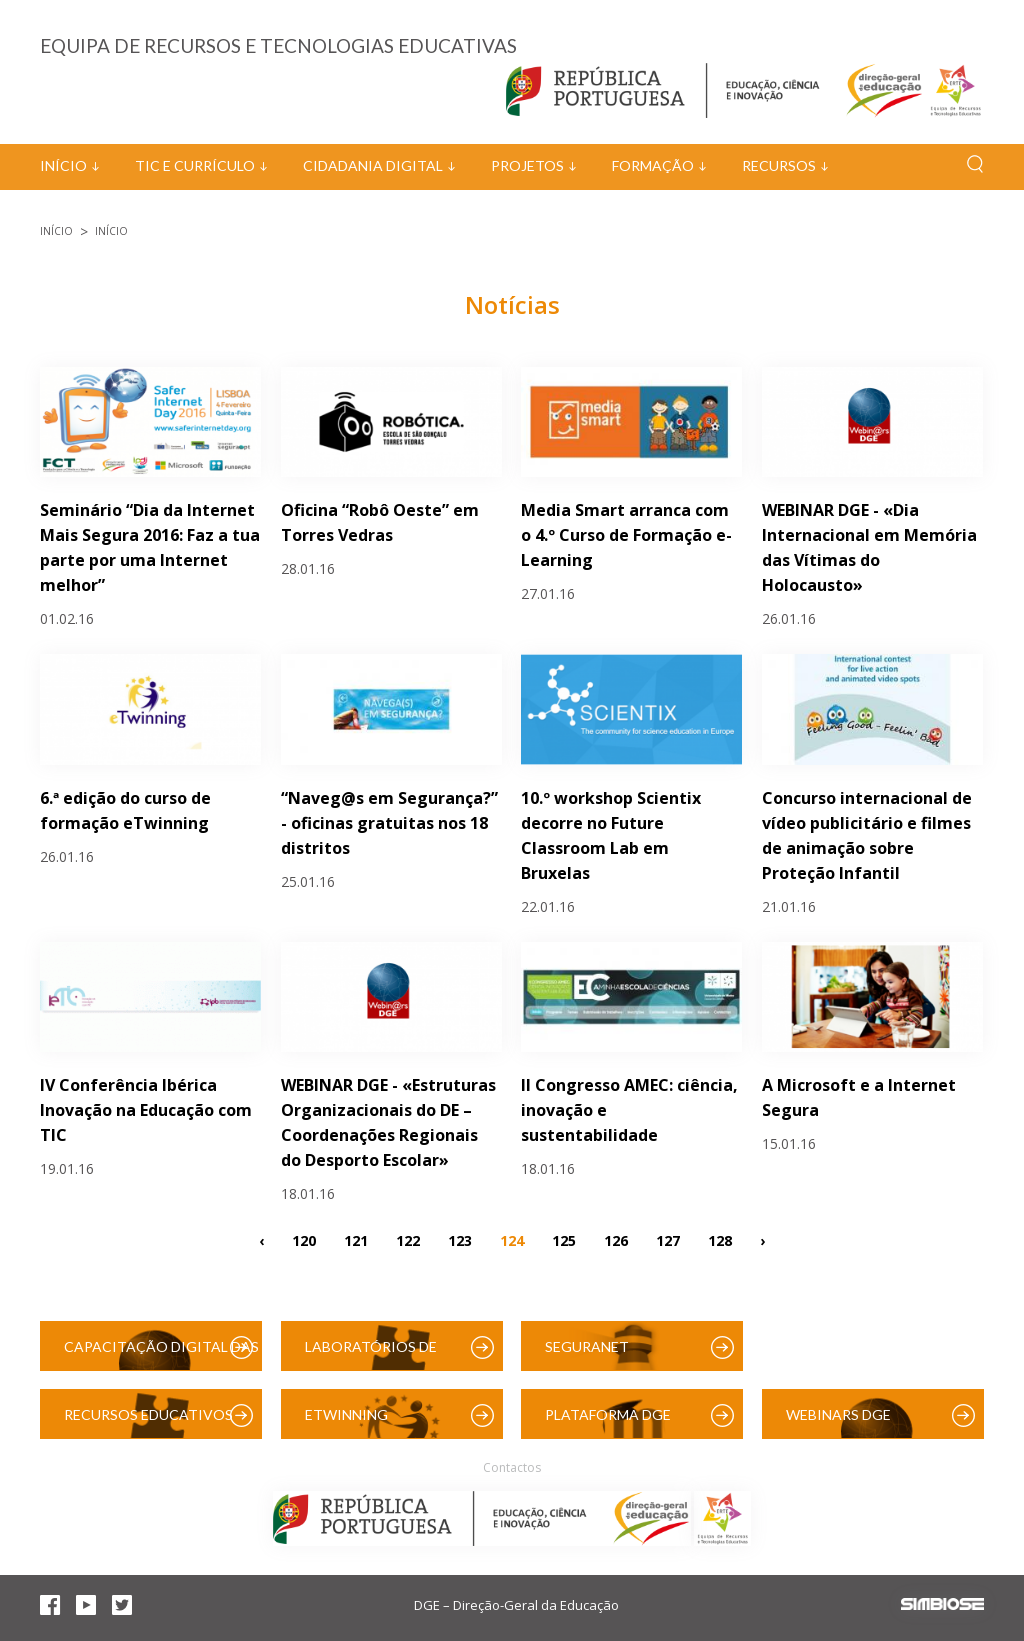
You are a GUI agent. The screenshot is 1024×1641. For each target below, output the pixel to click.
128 (720, 1239)
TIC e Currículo (195, 165)
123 (460, 1239)
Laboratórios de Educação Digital (375, 1354)
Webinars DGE (838, 1414)
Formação (653, 165)
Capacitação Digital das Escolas (161, 1354)
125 (564, 1239)
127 (668, 1239)
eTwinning (346, 1414)
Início (63, 165)
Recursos (779, 165)
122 (408, 1239)
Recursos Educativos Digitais (148, 1422)
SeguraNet (587, 1346)
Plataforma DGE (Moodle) (608, 1422)
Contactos (512, 1467)
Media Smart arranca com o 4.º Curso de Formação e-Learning (626, 535)
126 (616, 1239)
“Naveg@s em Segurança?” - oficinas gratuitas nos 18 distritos (389, 823)
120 (304, 1239)
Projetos (527, 165)
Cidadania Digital (373, 165)
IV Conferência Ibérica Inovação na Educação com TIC (146, 1110)
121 (356, 1239)
